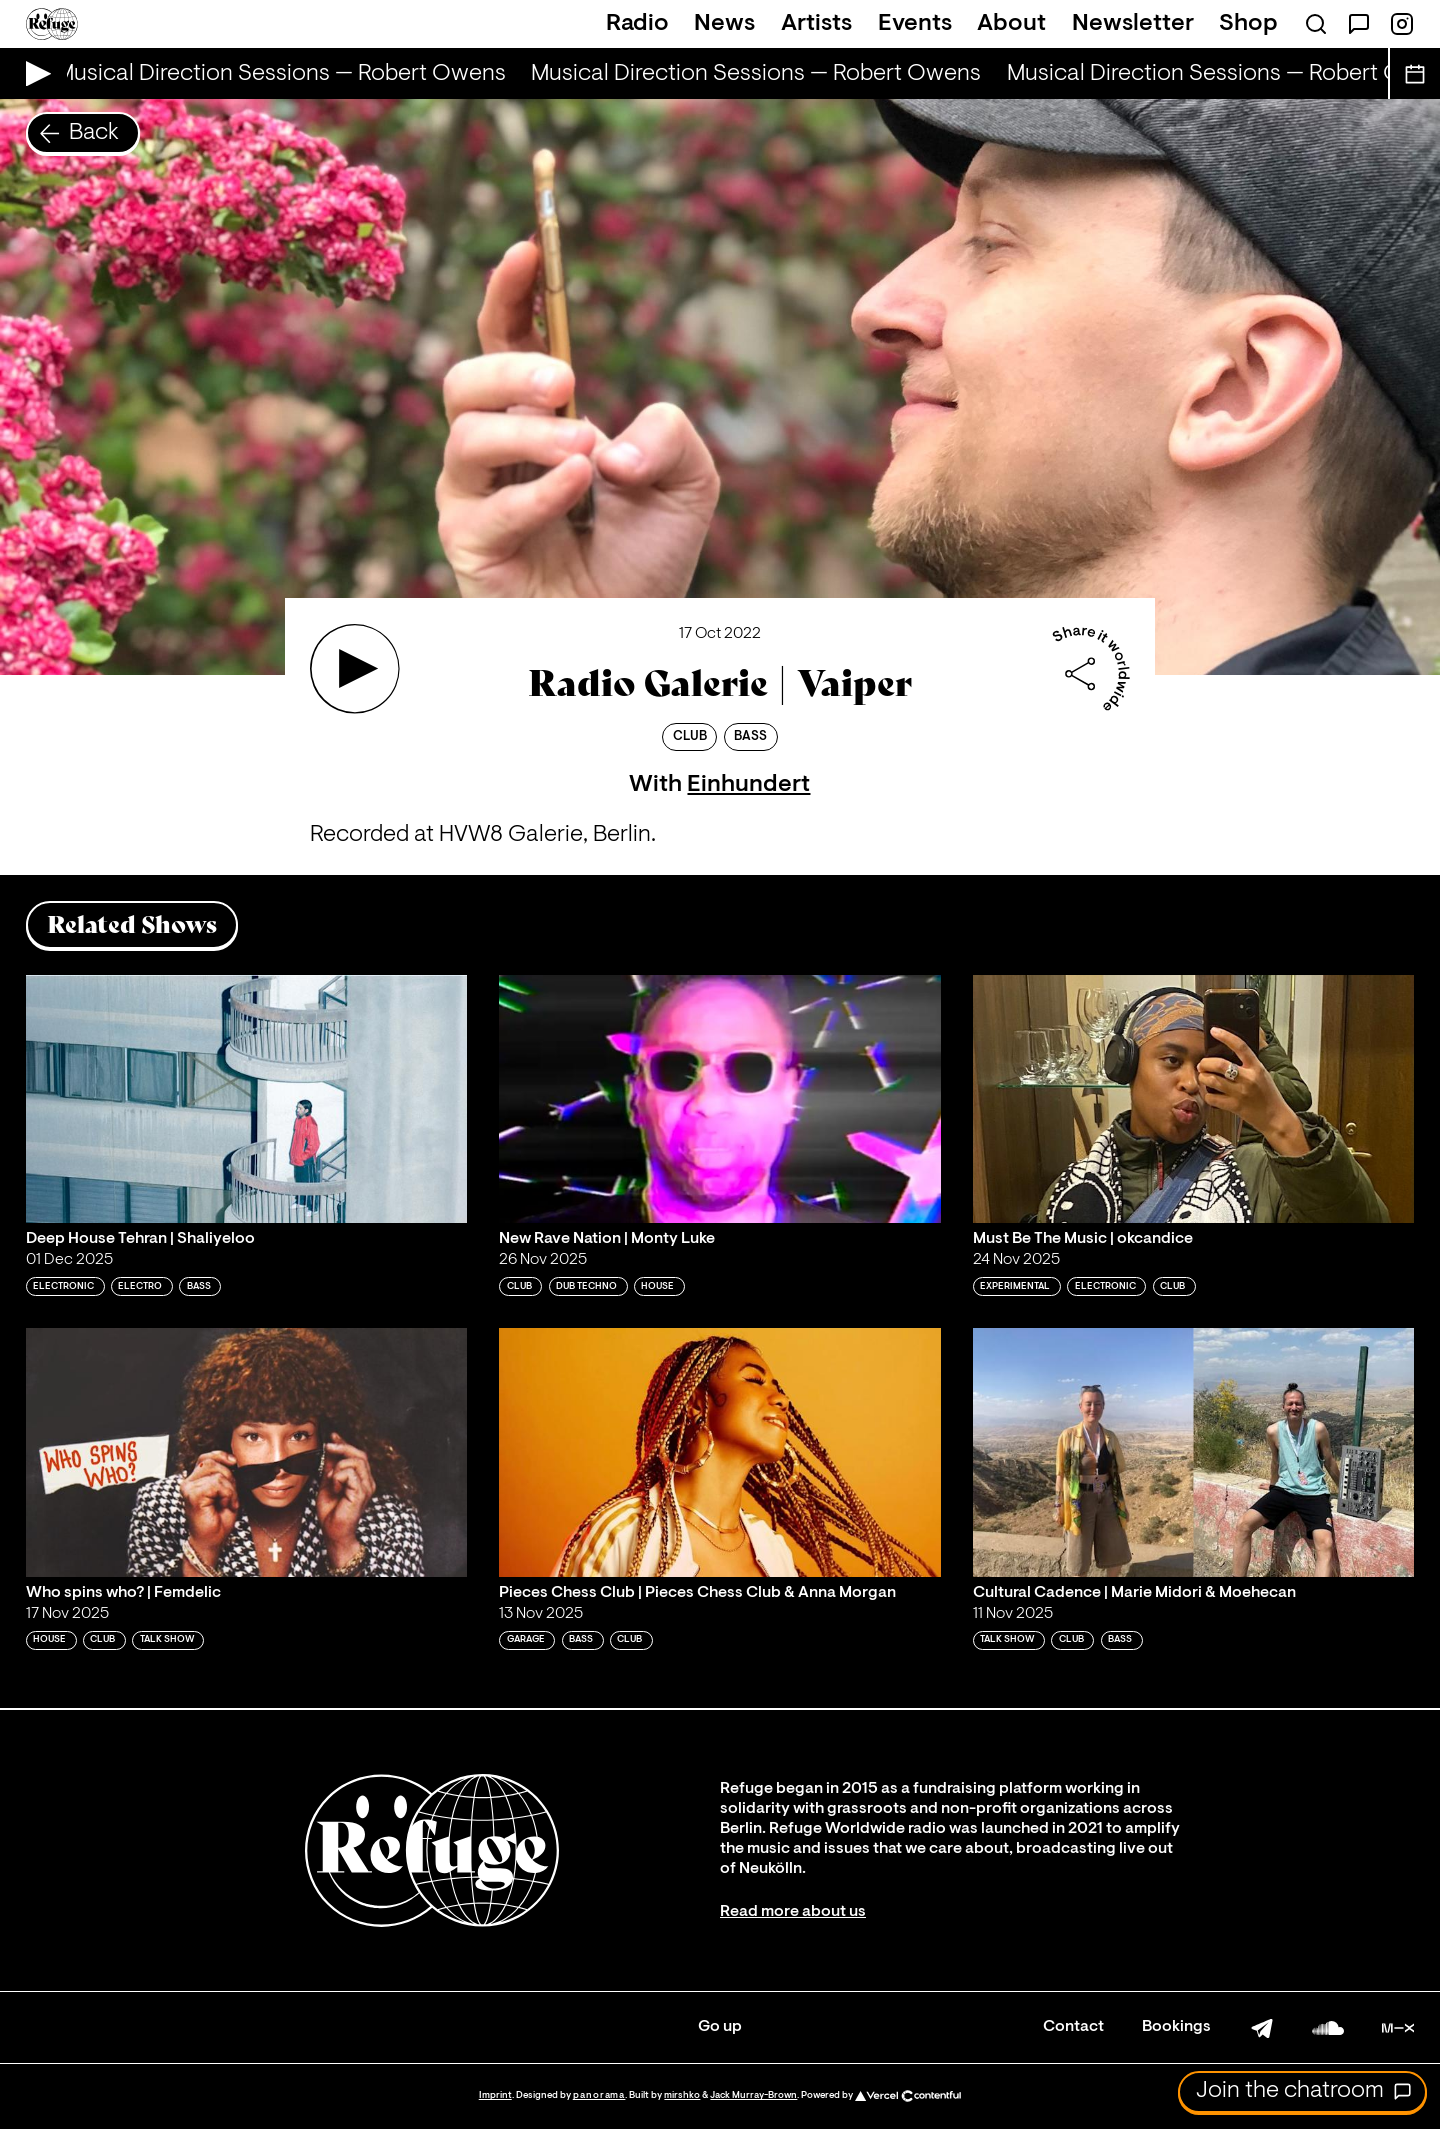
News (724, 24)
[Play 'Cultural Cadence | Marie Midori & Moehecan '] (1194, 1452)
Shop (1248, 24)
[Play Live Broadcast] (33, 73)
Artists (816, 24)
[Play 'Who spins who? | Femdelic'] (247, 1452)
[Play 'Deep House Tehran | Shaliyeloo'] (247, 1099)
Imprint (495, 2095)
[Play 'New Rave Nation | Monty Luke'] (720, 1099)
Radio (637, 24)
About (1011, 24)
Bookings (1176, 2027)
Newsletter (1133, 24)
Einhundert (748, 785)
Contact (1073, 2027)
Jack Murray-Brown (753, 2095)
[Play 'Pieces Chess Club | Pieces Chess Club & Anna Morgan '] (720, 1452)
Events (915, 24)
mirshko (682, 2095)
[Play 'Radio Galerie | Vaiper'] (355, 669)
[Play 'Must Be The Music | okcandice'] (1194, 1099)
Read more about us (793, 1912)
